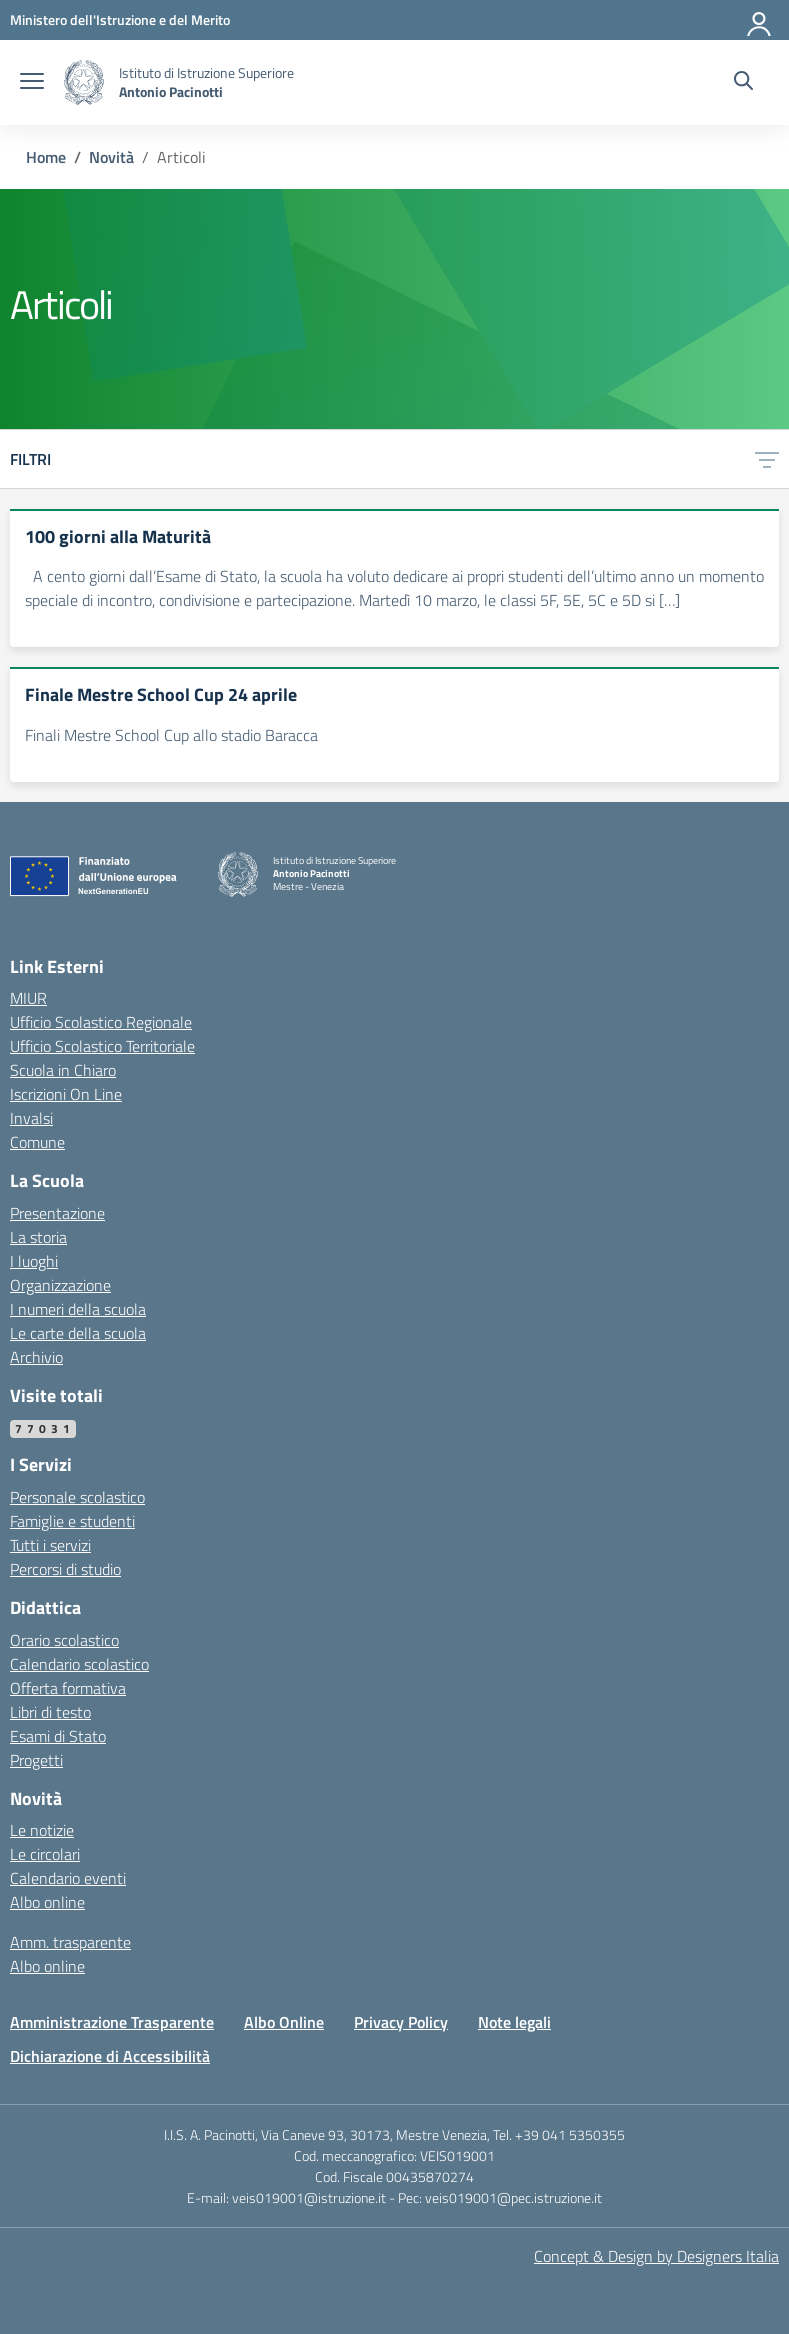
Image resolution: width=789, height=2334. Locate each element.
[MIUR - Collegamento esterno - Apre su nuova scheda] (120, 19)
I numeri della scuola (78, 1309)
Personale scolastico (77, 1497)
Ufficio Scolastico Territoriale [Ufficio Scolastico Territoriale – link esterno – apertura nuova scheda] (102, 1046)
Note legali (514, 2022)
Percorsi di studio (65, 1569)
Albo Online (284, 2022)
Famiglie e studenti (72, 1521)
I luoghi (34, 1261)
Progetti (36, 1760)
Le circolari (45, 1854)
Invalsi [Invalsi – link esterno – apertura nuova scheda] (31, 1118)
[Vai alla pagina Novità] (111, 157)
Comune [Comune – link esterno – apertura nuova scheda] (37, 1142)
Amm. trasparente (70, 1942)
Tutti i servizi (50, 1545)
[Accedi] (760, 20)
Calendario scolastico (79, 1664)
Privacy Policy (401, 2022)
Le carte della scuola (78, 1333)
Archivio (36, 1357)
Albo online (47, 1902)
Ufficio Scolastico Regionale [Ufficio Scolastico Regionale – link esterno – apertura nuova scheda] (101, 1022)
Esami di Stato (58, 1736)
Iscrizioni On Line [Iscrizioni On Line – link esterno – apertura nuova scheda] (66, 1094)
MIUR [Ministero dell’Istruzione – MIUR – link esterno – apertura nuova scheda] (28, 998)
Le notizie (42, 1830)
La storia (38, 1237)
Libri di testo (50, 1712)
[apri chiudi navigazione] (32, 83)
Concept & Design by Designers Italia (656, 2256)
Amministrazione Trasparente (112, 2022)
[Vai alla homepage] (84, 82)
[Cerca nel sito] (743, 83)
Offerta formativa (68, 1688)
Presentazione (57, 1213)
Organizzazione (60, 1285)
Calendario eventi (68, 1878)
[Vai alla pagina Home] (46, 157)
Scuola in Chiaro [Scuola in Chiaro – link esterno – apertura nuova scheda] (63, 1070)
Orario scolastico (64, 1640)
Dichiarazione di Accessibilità (110, 2056)
